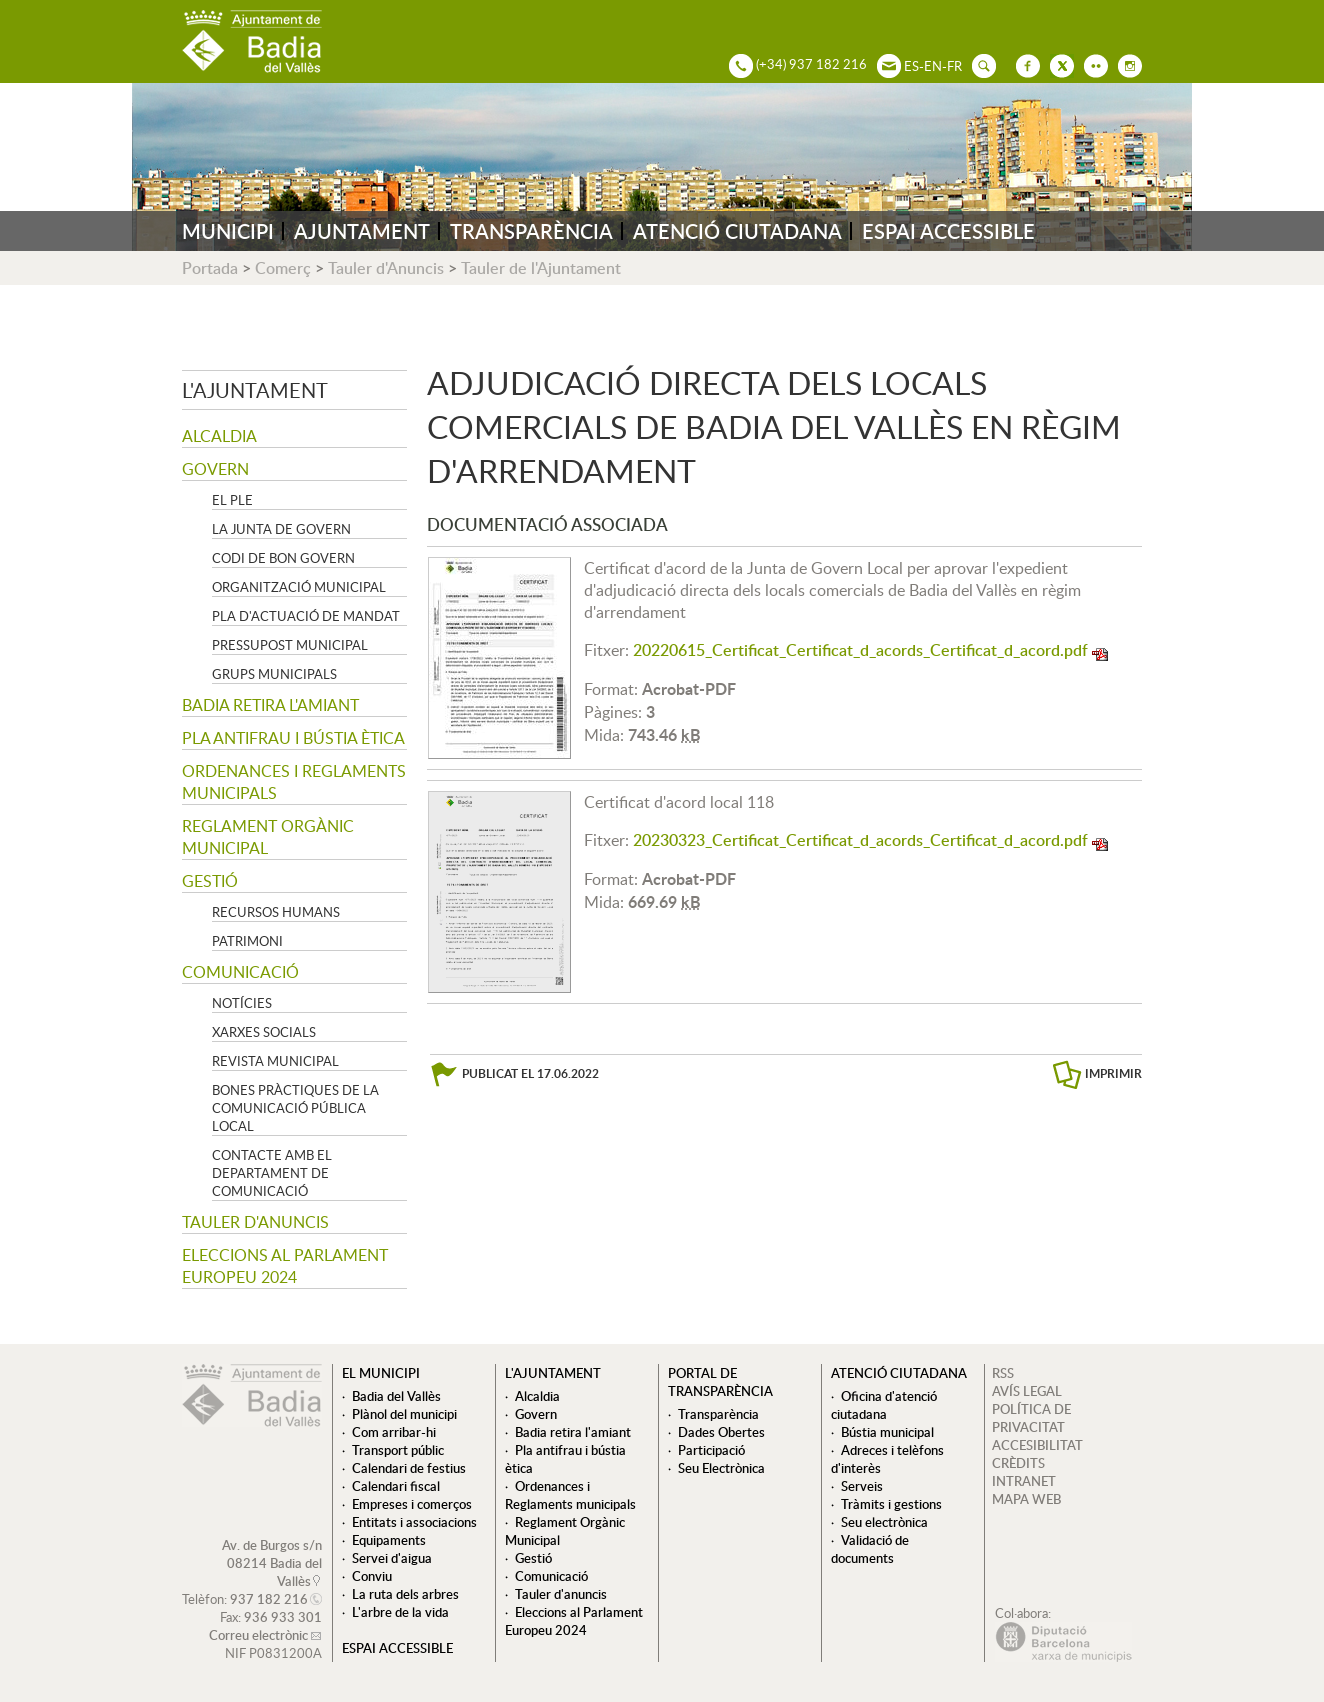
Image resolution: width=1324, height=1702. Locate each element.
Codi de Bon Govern (283, 558)
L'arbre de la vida (400, 1612)
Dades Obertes (721, 1432)
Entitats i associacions (414, 1522)
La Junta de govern (281, 529)
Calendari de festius (409, 1468)
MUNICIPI (228, 231)
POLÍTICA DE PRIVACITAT (1031, 1418)
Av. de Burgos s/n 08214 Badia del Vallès (272, 1563)
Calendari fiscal (396, 1486)
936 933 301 (283, 1617)
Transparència (718, 1414)
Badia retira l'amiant (270, 705)
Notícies (242, 1003)
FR (954, 66)
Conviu (372, 1576)
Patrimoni (247, 941)
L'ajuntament (255, 390)
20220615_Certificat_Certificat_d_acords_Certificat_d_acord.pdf (860, 650)
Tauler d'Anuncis (386, 268)
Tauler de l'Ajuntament (541, 268)
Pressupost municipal (290, 645)
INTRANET (1024, 1481)
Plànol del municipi (404, 1414)
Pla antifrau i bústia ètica (293, 738)
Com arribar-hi (394, 1432)
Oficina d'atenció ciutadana (884, 1405)
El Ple (232, 500)
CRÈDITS (1018, 1463)
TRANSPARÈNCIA (531, 231)
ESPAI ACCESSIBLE (948, 231)
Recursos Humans (276, 912)
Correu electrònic (258, 1635)
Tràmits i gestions (891, 1504)
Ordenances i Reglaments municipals (294, 782)
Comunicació (240, 972)
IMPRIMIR (1113, 1073)
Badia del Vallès (396, 1396)
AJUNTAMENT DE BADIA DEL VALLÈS (252, 41)
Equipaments (389, 1540)
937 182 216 (269, 1599)
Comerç (283, 268)
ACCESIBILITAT (1037, 1445)
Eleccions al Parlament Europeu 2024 (285, 1266)
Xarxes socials (264, 1032)
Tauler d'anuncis (255, 1222)
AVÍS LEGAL (1027, 1391)
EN (933, 66)
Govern (215, 469)
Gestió (210, 881)
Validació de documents (870, 1549)
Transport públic (398, 1450)
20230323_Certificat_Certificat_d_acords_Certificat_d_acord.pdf (860, 840)
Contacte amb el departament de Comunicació (272, 1173)
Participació (711, 1450)
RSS (1003, 1373)
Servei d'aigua (392, 1558)
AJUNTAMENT (362, 231)
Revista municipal (275, 1061)
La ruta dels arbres (405, 1594)
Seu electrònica (884, 1522)
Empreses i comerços (412, 1504)
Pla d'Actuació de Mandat (306, 616)
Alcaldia (219, 436)
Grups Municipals (274, 674)
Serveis (862, 1486)
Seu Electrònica (721, 1468)
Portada (210, 268)
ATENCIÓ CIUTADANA (737, 231)
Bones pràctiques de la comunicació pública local (295, 1108)
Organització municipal (299, 587)
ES (911, 66)
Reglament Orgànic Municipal (268, 837)
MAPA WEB (1026, 1499)
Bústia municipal (887, 1432)
